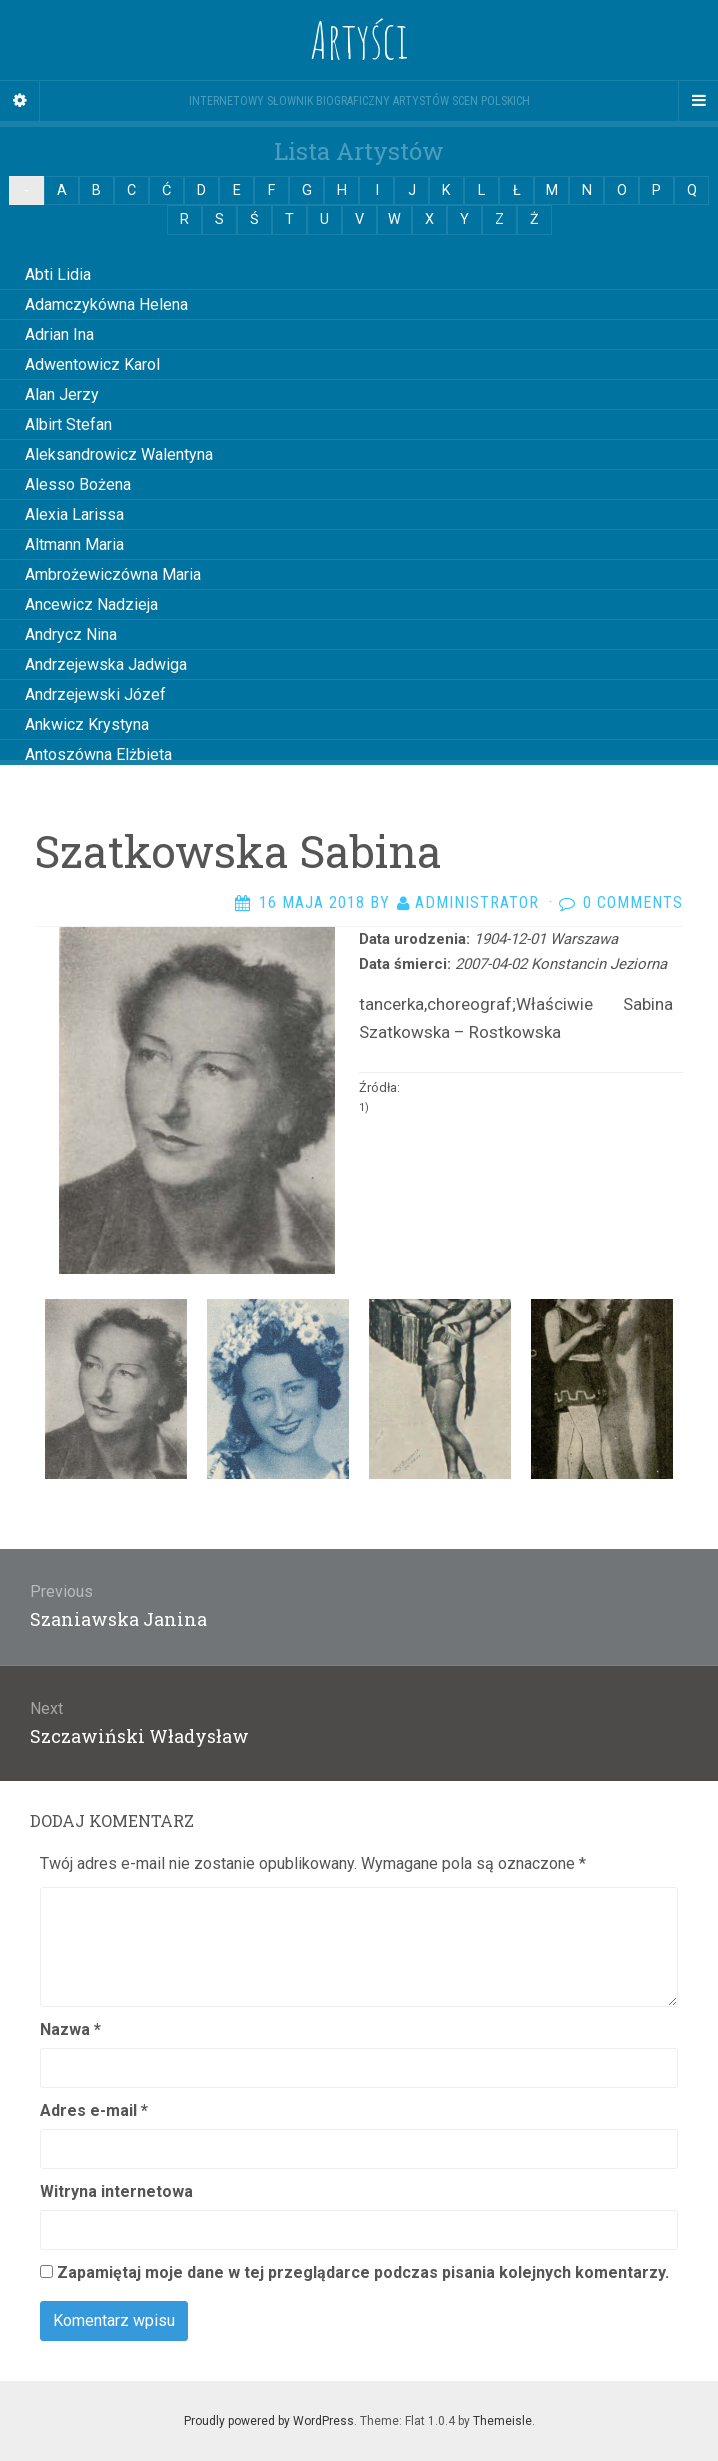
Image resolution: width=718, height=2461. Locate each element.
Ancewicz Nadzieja (91, 604)
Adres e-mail (94, 2110)
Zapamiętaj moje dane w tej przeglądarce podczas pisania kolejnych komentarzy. (363, 2272)
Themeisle (502, 2421)
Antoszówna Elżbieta (98, 754)
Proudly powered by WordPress (269, 2421)
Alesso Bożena (78, 484)
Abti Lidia (58, 274)
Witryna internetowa (116, 2191)
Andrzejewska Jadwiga (106, 664)
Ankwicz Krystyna (87, 724)
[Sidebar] (20, 101)
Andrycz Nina (71, 634)
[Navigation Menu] (698, 101)
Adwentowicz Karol (92, 364)
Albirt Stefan (68, 424)
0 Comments (633, 902)
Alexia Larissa (74, 514)
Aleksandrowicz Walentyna (119, 454)
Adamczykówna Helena (106, 304)
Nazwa (70, 2029)
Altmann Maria (74, 544)
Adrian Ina (59, 334)
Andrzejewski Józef (95, 694)
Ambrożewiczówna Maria (113, 574)
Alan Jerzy (62, 394)
